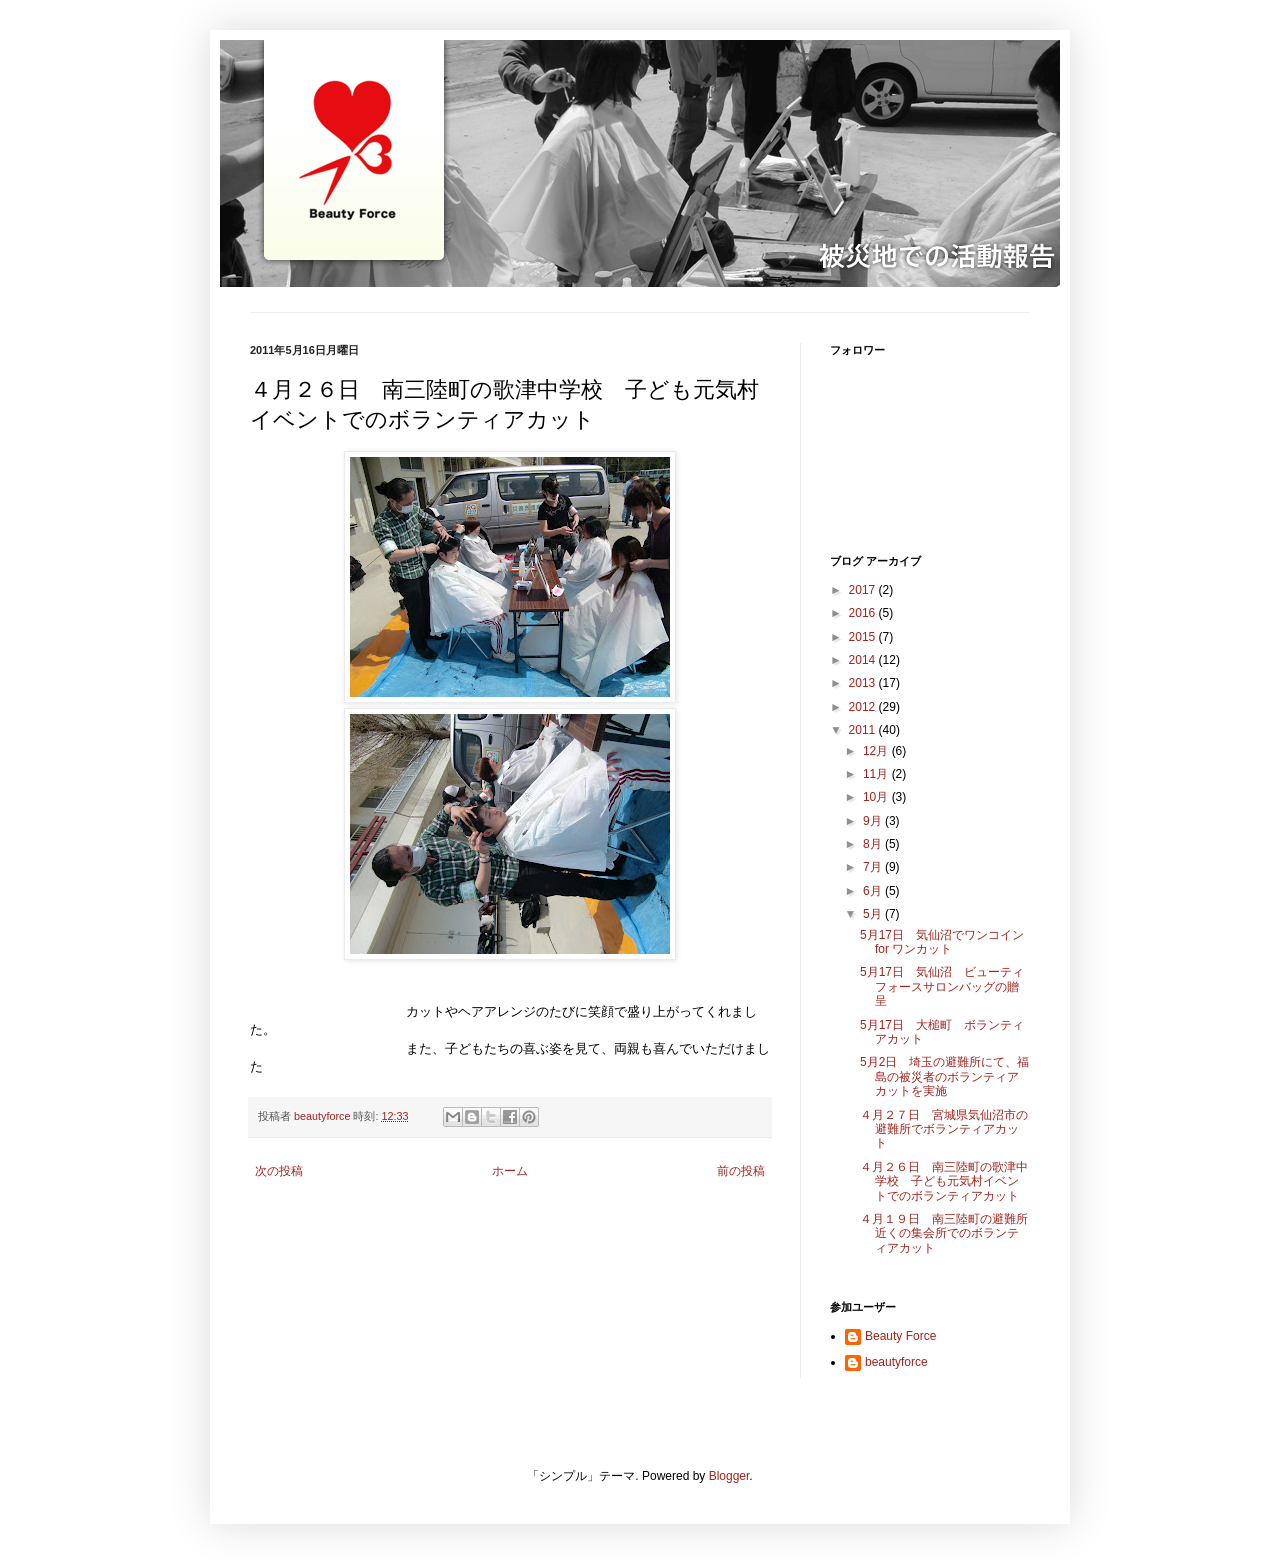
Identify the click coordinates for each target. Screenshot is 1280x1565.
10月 (877, 797)
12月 (877, 751)
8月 (874, 844)
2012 (864, 707)
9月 (874, 821)
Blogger (729, 1476)
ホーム (510, 1171)
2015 (864, 637)
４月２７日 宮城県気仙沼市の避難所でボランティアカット (944, 1129)
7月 (874, 867)
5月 (874, 914)
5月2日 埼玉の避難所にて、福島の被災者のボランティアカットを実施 (944, 1076)
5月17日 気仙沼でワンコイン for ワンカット (942, 942)
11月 (877, 774)
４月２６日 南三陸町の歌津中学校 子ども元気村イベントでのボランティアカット (944, 1181)
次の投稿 (279, 1171)
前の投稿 (741, 1171)
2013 (864, 683)
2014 (864, 660)
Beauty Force (900, 1336)
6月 (874, 891)
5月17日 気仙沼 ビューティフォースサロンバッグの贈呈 (942, 986)
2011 (864, 730)
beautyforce (896, 1362)
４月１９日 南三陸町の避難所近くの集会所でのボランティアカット (944, 1233)
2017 (864, 590)
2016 (864, 613)
